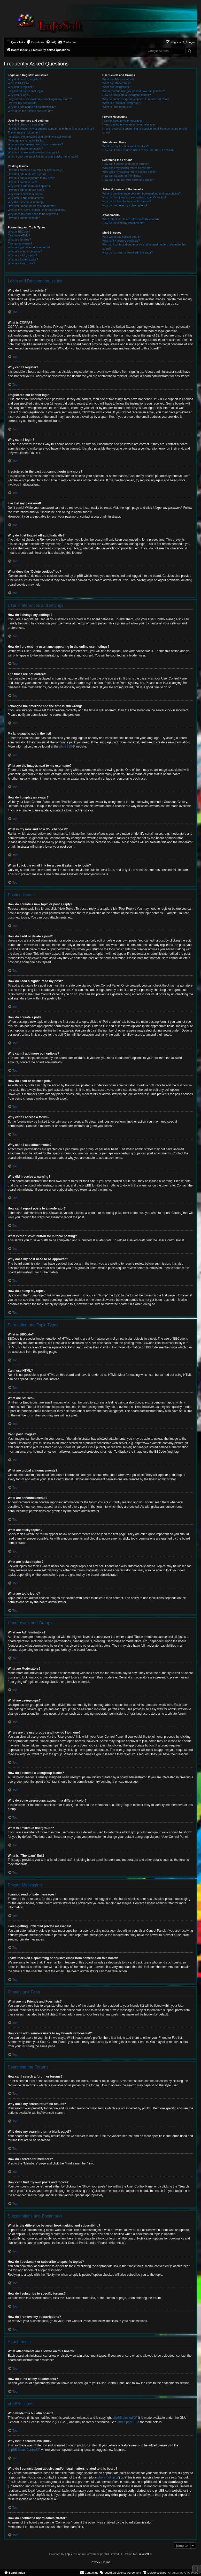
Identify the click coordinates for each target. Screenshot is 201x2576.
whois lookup (106, 2477)
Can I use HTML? (19, 235)
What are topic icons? (21, 263)
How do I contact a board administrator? (127, 252)
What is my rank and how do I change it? (33, 152)
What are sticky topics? (22, 255)
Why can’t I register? (21, 86)
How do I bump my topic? (24, 217)
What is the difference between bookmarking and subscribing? (141, 193)
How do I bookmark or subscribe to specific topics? (134, 197)
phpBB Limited (123, 2418)
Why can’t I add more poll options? (29, 186)
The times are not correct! (24, 132)
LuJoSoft (143, 2554)
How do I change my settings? (27, 124)
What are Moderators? (116, 83)
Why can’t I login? (19, 94)
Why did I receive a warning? (26, 202)
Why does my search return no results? (127, 167)
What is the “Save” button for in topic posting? (36, 209)
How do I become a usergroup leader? (126, 94)
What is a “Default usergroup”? (121, 102)
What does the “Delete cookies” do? (30, 111)
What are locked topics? (23, 259)
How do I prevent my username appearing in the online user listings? (51, 128)
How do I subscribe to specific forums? (126, 201)
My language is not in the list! (26, 140)
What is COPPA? (18, 83)
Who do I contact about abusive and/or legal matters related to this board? (144, 246)
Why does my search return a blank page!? (129, 171)
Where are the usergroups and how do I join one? (133, 91)
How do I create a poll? (22, 182)
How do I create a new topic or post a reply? (35, 169)
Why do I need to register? (24, 79)
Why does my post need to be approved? (34, 213)
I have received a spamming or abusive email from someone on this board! (145, 130)
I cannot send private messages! (122, 120)
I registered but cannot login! (26, 91)
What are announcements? (25, 251)
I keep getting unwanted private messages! (129, 124)
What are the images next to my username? (35, 144)
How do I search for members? (121, 175)
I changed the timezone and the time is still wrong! (39, 136)
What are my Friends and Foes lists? (125, 146)
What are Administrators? (118, 79)
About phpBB (126, 2422)
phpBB (63, 746)
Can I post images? (20, 243)
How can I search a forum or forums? (125, 163)
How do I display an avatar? (25, 148)
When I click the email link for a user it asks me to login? (43, 156)
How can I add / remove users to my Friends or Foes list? (138, 150)
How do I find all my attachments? (123, 223)
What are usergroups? (116, 86)
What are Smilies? (19, 239)
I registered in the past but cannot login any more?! (40, 99)
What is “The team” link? (117, 106)
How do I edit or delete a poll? (26, 189)
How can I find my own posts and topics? (128, 179)
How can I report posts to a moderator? (32, 205)
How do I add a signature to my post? (31, 178)
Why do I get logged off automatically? (32, 106)
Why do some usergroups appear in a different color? (135, 99)
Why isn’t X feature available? (121, 240)
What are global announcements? (29, 247)
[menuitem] (35, 42)
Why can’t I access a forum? (25, 194)
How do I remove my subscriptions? (124, 205)
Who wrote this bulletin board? (121, 236)
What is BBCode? (19, 231)
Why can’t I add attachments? (26, 197)
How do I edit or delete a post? (27, 174)
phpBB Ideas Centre (22, 2450)
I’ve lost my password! (22, 102)
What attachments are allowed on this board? (130, 219)
